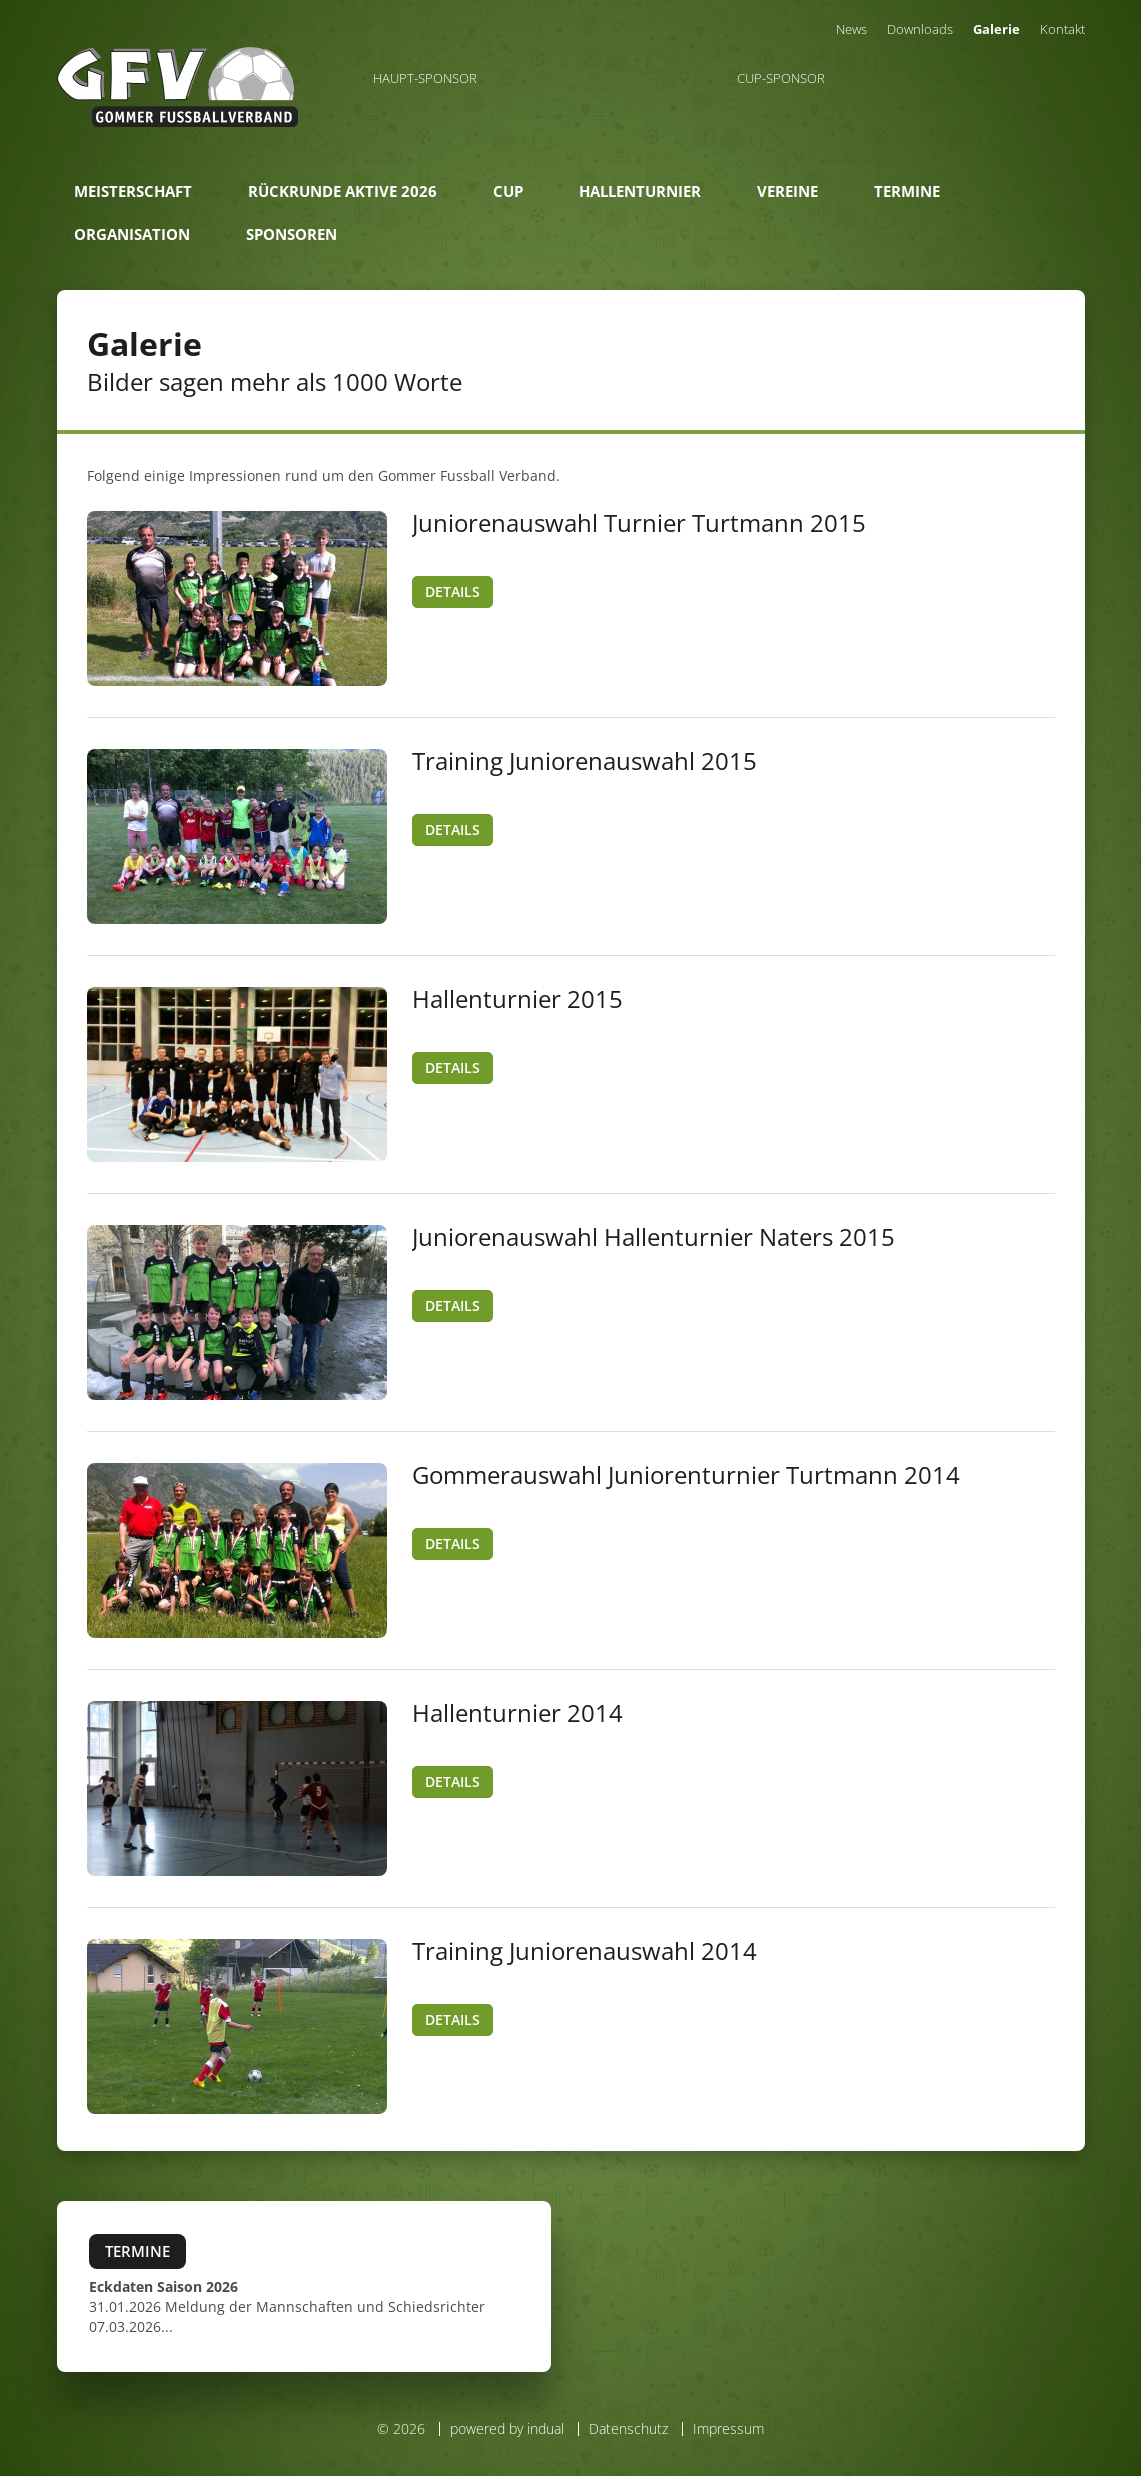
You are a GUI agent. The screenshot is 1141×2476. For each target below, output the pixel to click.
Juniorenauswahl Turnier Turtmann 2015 (639, 522)
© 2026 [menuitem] (401, 2429)
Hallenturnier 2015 (517, 998)
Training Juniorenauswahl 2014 (584, 1950)
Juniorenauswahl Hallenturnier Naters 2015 (653, 1236)
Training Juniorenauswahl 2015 (584, 760)
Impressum (728, 2428)
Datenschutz (628, 2428)
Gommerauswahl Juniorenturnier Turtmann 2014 (686, 1474)
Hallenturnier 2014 (517, 1712)
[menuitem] (851, 29)
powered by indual (507, 2428)
